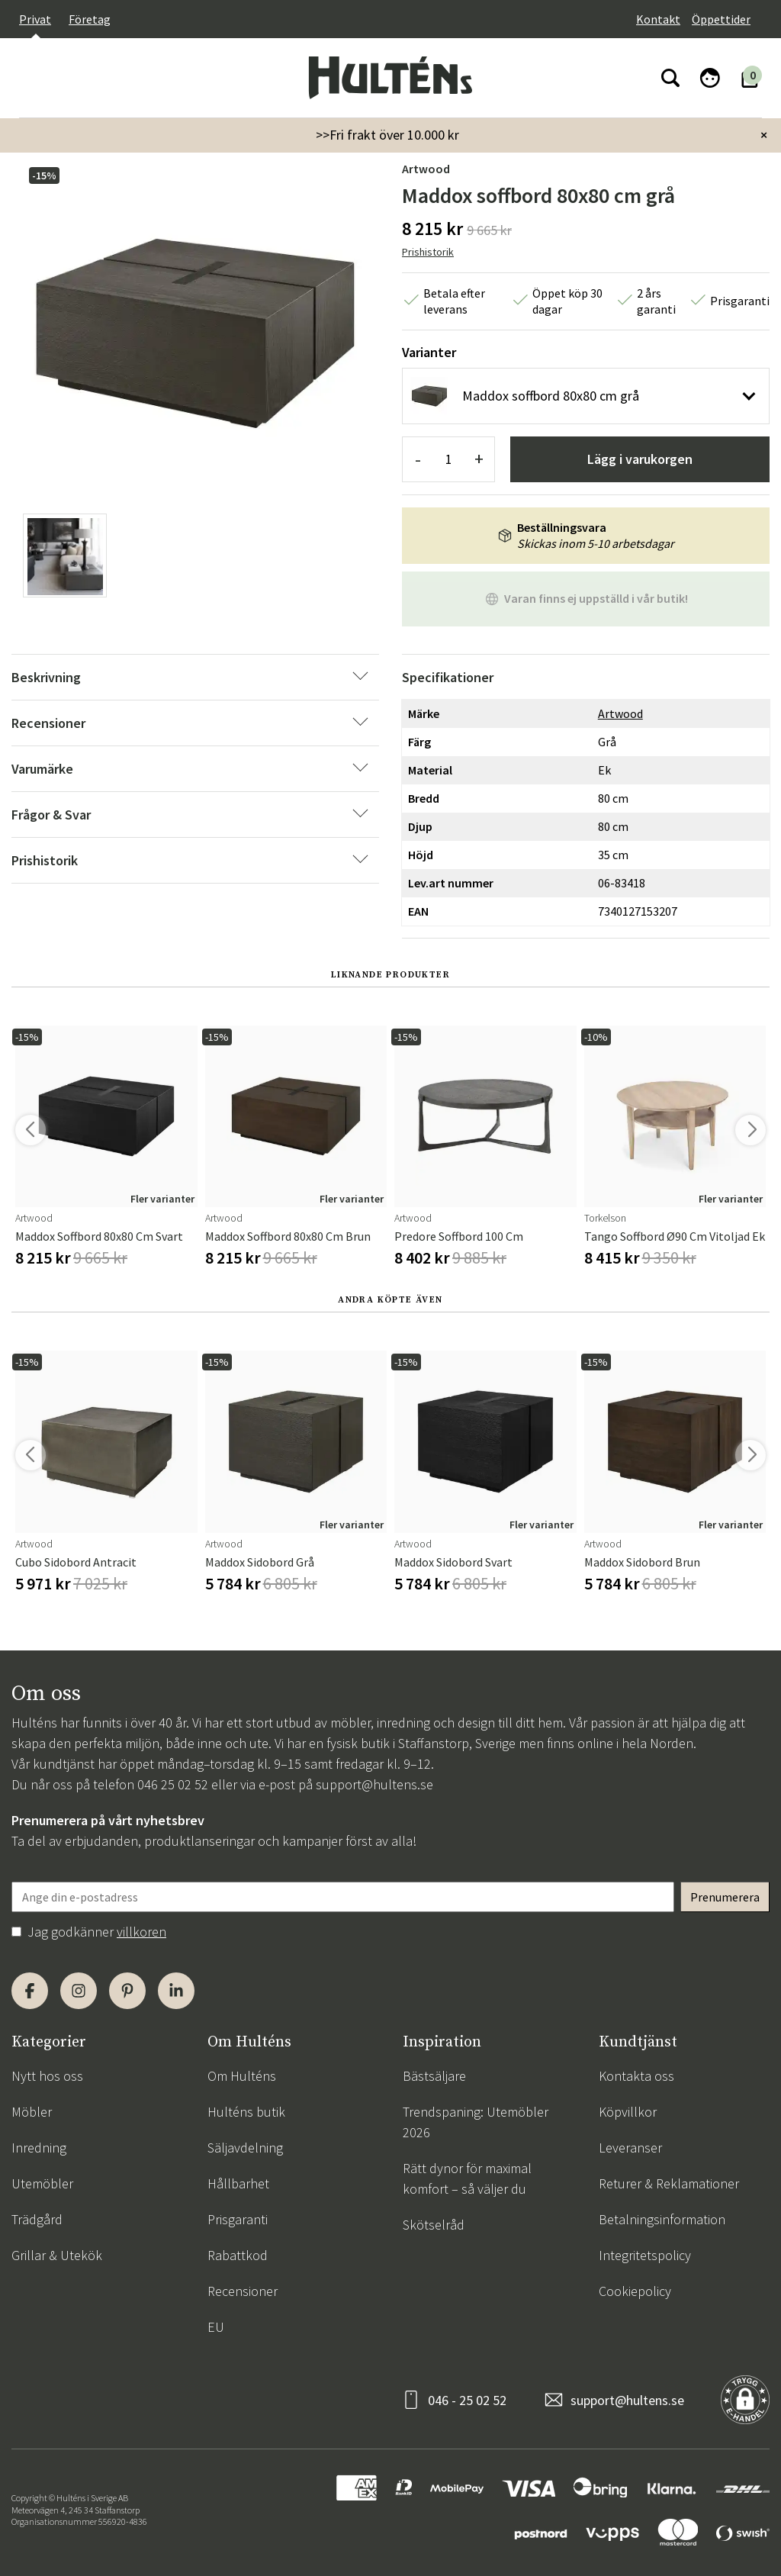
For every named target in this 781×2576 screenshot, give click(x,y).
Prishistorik (428, 252)
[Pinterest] (127, 1990)
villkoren (141, 1931)
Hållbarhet (238, 2183)
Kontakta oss (636, 2076)
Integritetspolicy (645, 2255)
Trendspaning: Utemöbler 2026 (475, 2122)
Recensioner (242, 2291)
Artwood (426, 168)
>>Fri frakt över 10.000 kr (387, 134)
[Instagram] (78, 1990)
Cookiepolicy (635, 2291)
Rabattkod (237, 2255)
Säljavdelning (245, 2147)
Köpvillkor (628, 2111)
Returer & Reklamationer (669, 2183)
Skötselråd (433, 2224)
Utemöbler (42, 2183)
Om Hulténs (241, 2076)
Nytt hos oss (47, 2076)
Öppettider (721, 19)
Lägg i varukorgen (640, 459)
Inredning (38, 2147)
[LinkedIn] (176, 1990)
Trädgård (37, 2219)
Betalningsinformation (662, 2219)
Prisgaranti (237, 2219)
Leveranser (630, 2147)
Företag (90, 19)
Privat (35, 19)
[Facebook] (29, 1990)
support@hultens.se (374, 1784)
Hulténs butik (246, 2111)
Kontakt (658, 19)
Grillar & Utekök (56, 2255)
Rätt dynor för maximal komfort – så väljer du (467, 2178)
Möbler (31, 2111)
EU (215, 2327)
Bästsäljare (434, 2076)
